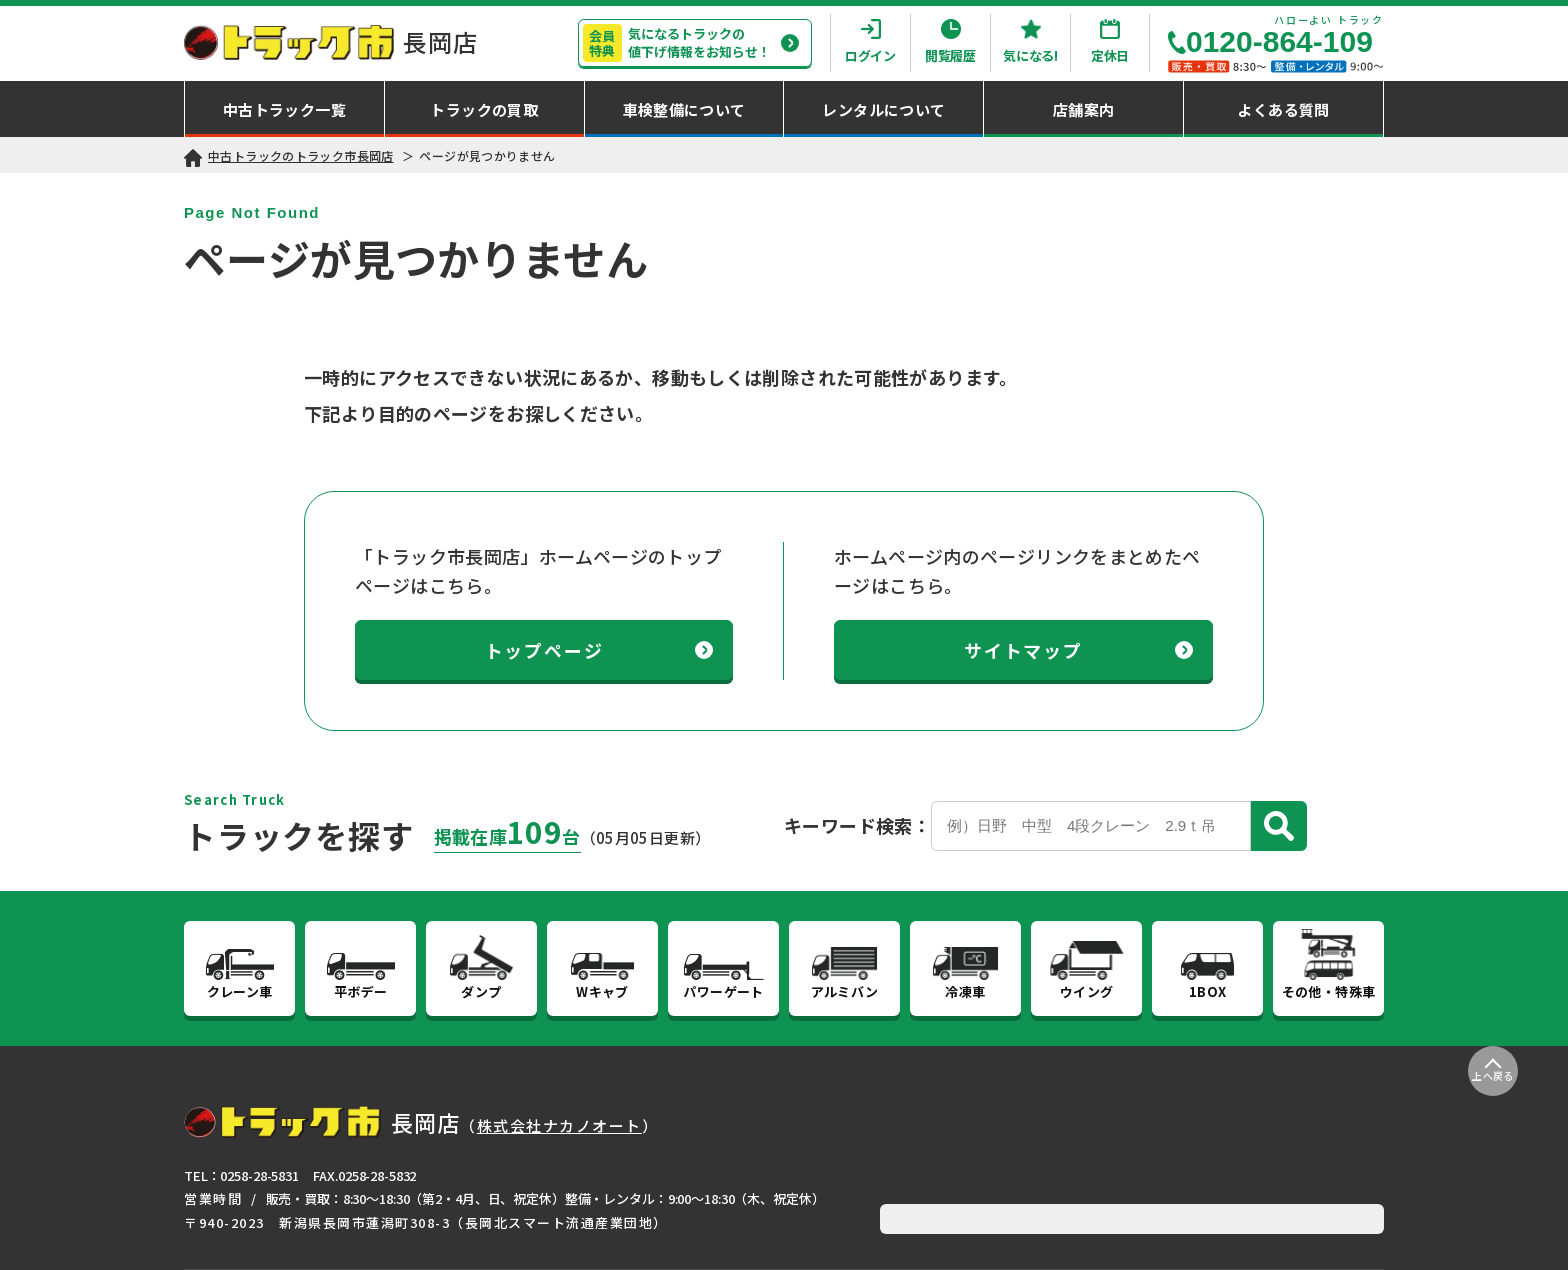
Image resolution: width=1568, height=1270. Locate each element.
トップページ (599, 650)
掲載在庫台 (507, 836)
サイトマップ (1078, 650)
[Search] (1091, 826)
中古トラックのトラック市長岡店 (301, 155)
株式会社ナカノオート (559, 1125)
